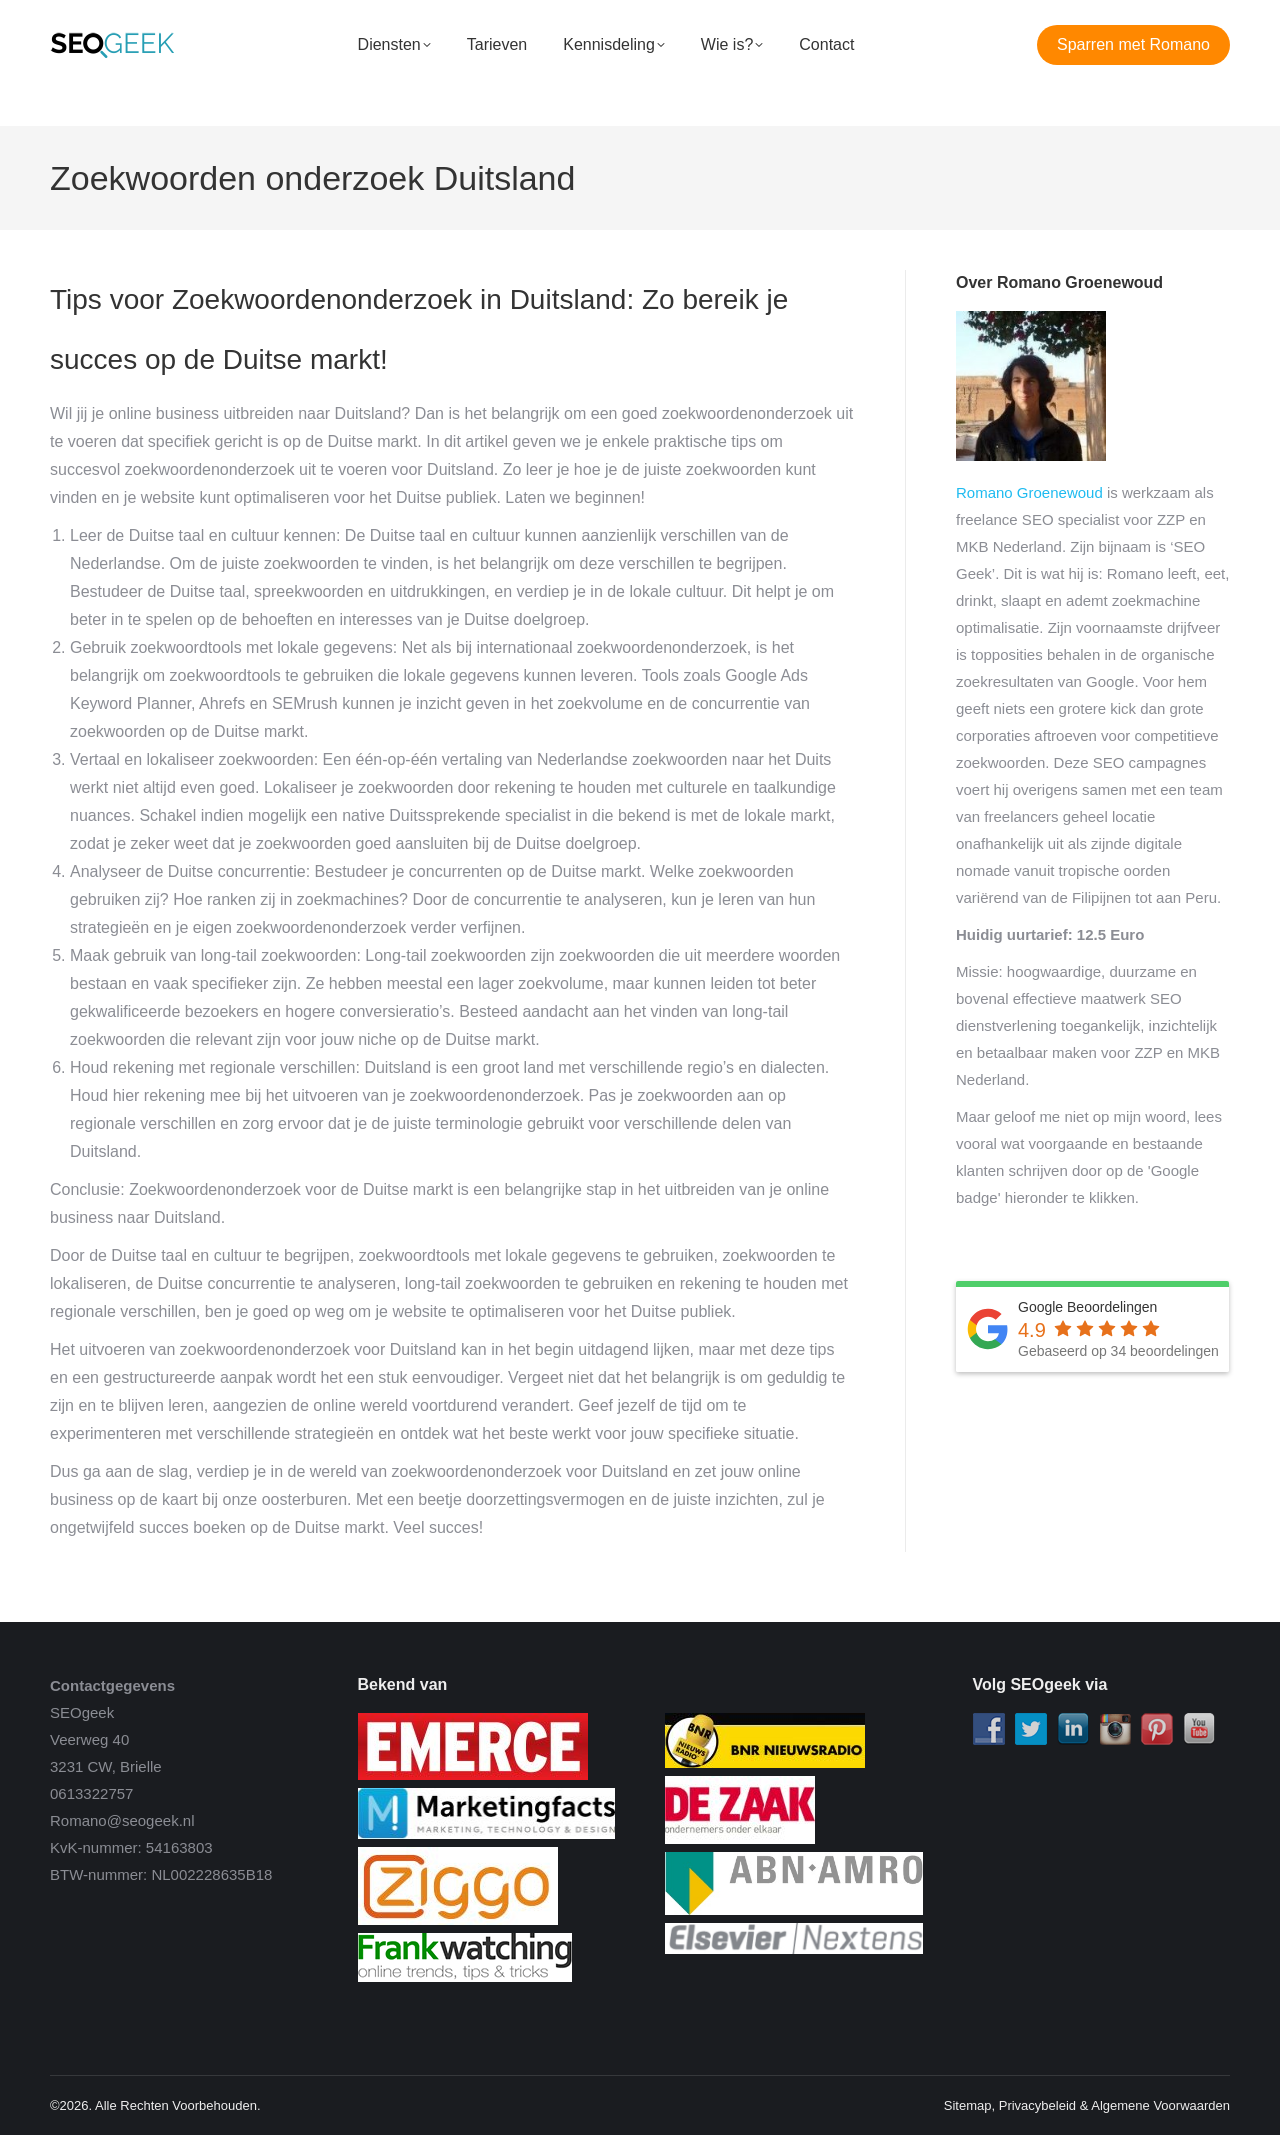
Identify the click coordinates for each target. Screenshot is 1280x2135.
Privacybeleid (1037, 2105)
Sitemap (968, 2105)
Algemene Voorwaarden (1160, 2105)
